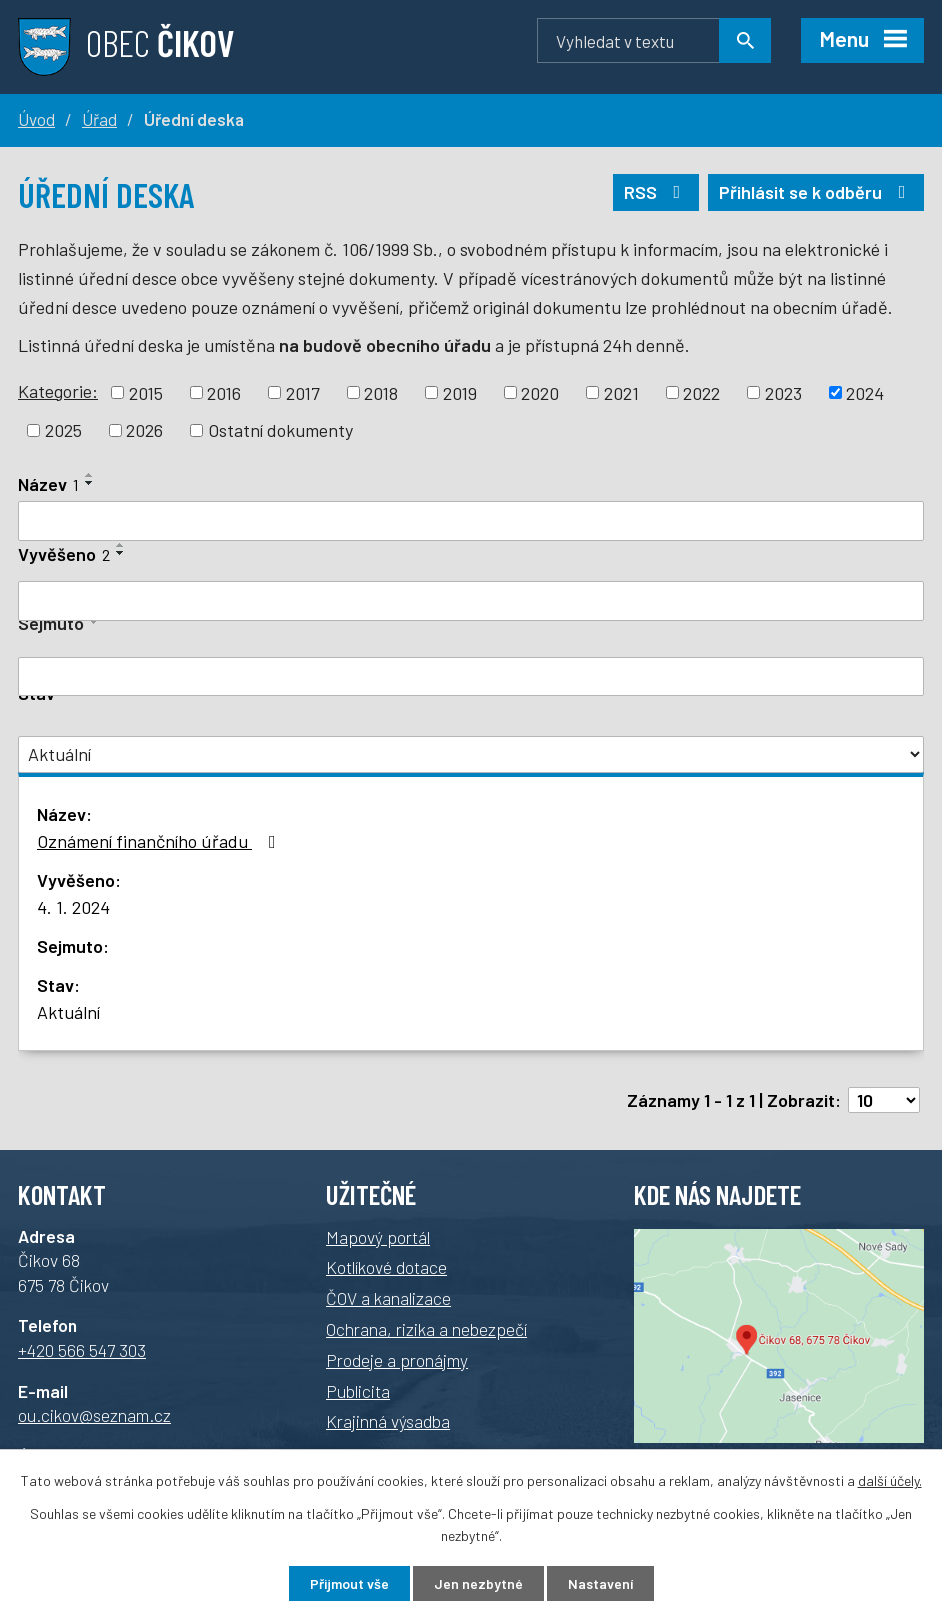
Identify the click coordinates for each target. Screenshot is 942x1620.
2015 (146, 392)
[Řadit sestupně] (90, 483)
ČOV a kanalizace (388, 1298)
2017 (303, 392)
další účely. (890, 1480)
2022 (701, 392)
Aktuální (68, 1012)
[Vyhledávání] (654, 40)
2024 (865, 392)
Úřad (99, 119)
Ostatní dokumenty (280, 430)
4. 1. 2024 (73, 907)
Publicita (358, 1391)
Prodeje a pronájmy (397, 1360)
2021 (621, 392)
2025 (63, 430)
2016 (224, 392)
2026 (144, 430)
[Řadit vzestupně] (90, 475)
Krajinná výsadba (388, 1421)
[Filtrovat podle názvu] (471, 521)
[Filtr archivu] (471, 754)
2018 (381, 392)
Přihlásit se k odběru (816, 192)
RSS (656, 192)
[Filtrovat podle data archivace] (471, 677)
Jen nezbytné (478, 1583)
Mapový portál (378, 1237)
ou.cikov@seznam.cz (94, 1415)
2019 (460, 392)
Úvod (36, 119)
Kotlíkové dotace (386, 1267)
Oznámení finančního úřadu (160, 841)
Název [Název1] (48, 484)
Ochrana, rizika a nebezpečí (426, 1329)
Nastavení (600, 1583)
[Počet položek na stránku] (884, 1100)
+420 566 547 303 (82, 1350)
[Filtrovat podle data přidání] (471, 601)
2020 (540, 392)
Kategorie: (58, 391)
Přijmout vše (349, 1583)
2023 (783, 392)
